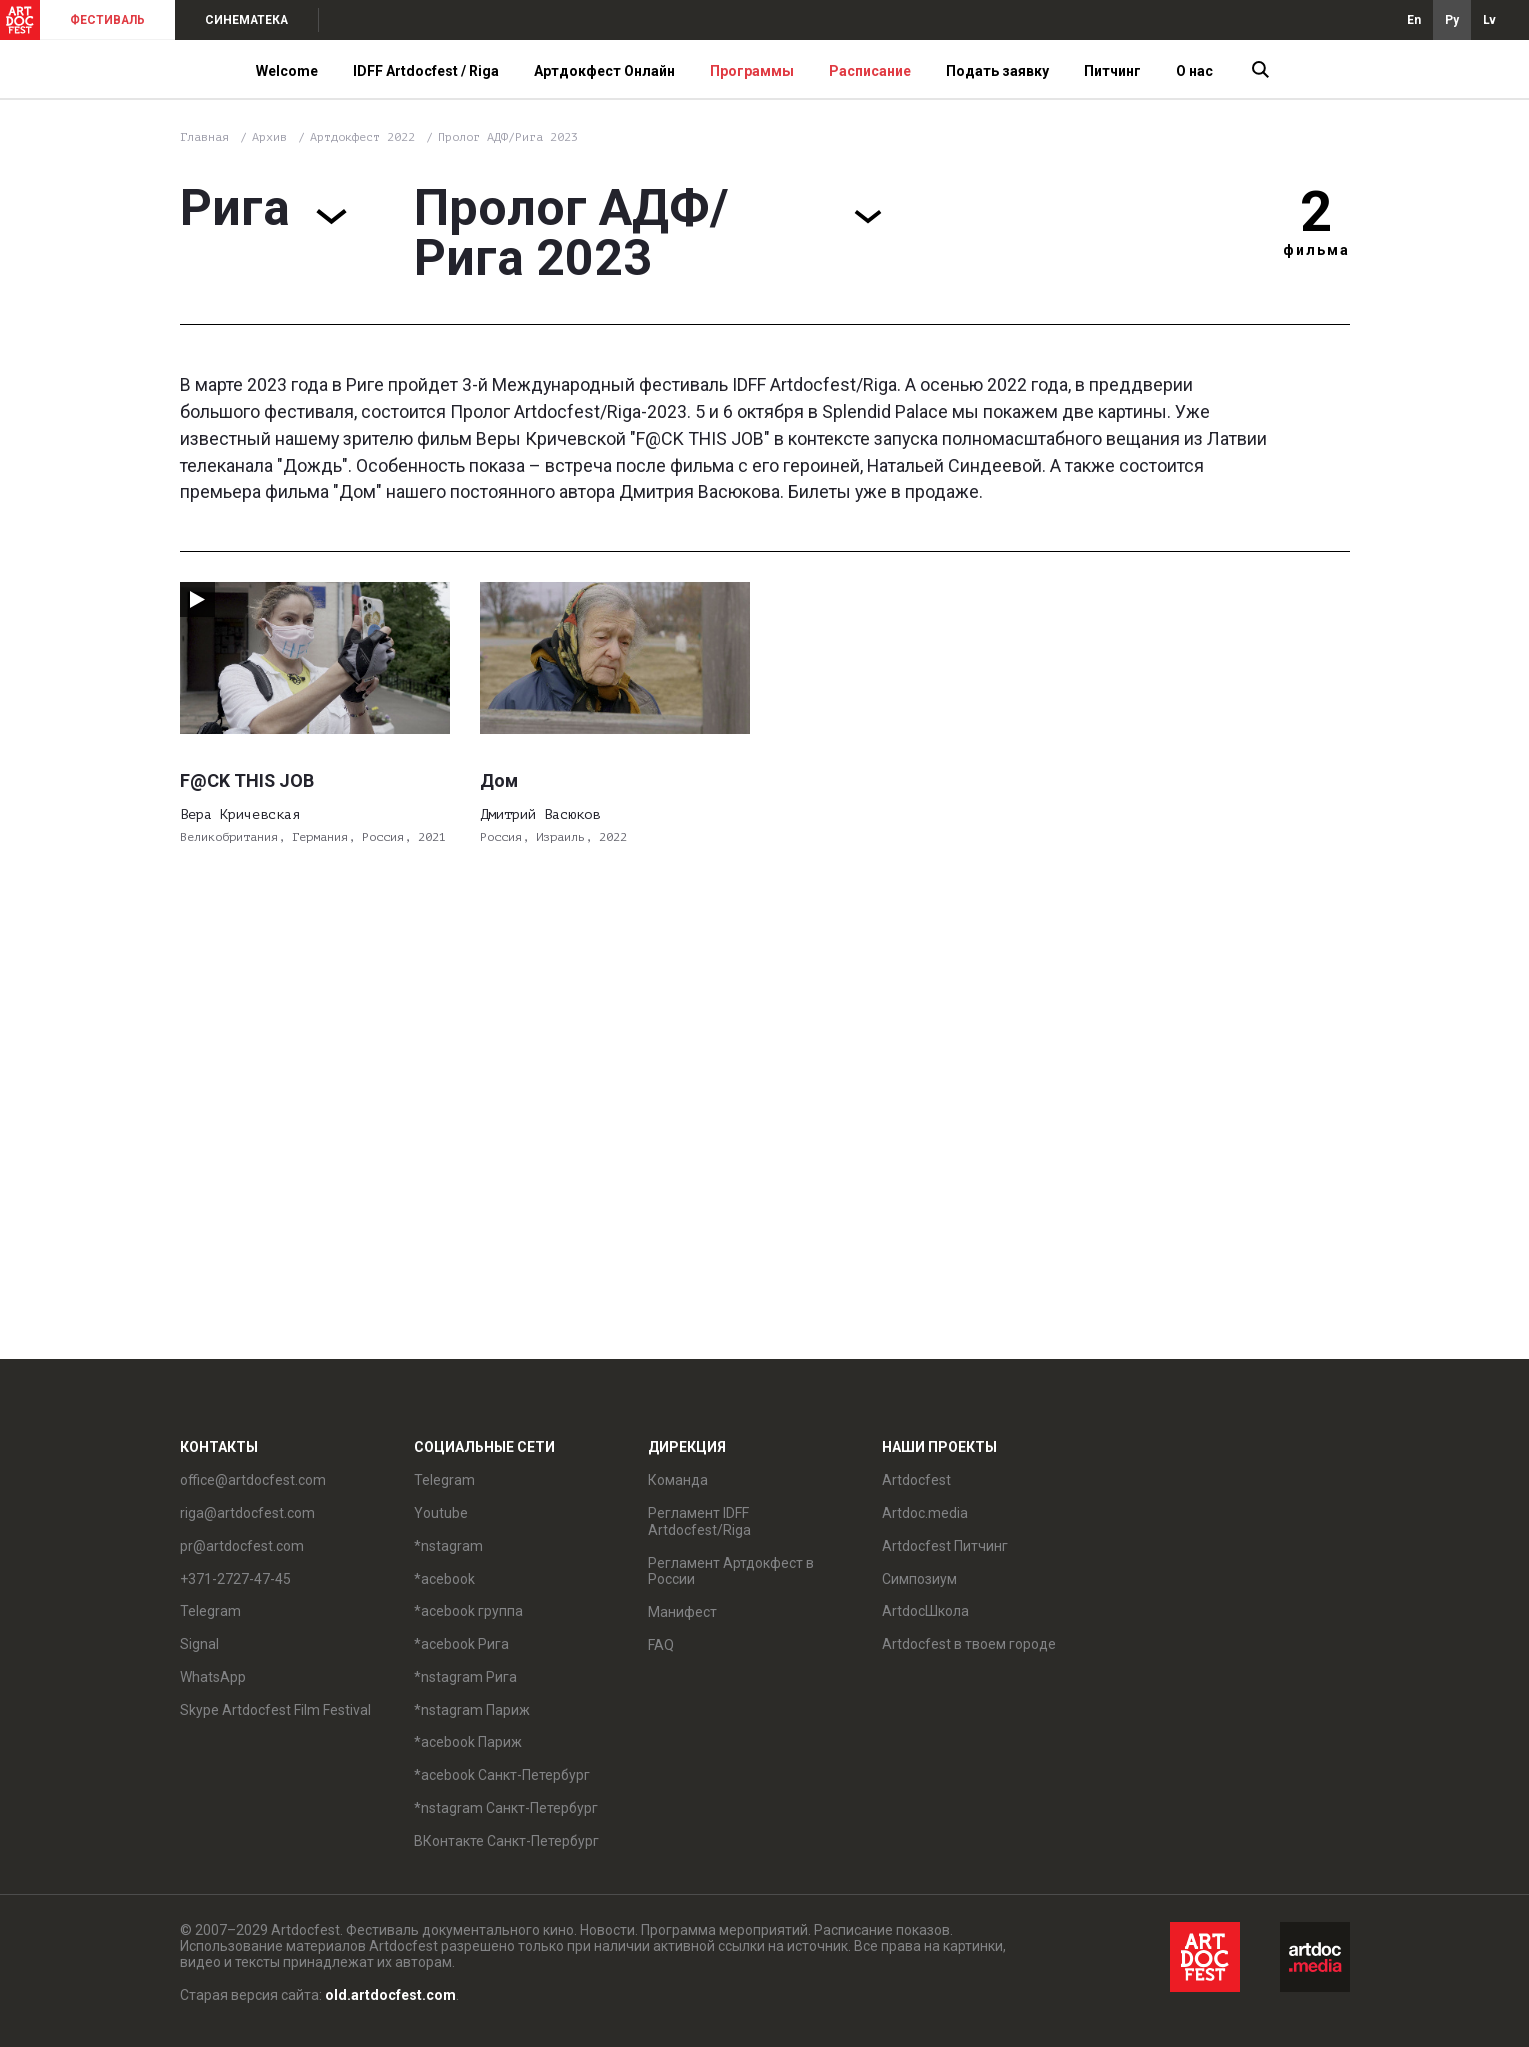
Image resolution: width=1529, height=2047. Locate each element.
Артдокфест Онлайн (604, 71)
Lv (1489, 20)
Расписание (870, 71)
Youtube (441, 1513)
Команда (678, 1480)
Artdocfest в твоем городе (969, 1644)
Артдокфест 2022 (366, 137)
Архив (269, 137)
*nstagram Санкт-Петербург (506, 1808)
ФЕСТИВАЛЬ (107, 20)
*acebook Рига (461, 1644)
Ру (1452, 20)
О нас (1194, 71)
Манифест (682, 1612)
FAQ (661, 1645)
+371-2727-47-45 (235, 1579)
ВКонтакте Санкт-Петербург (506, 1841)
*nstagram (448, 1546)
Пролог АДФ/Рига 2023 (508, 137)
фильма (1316, 250)
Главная (204, 137)
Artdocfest (916, 1480)
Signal (199, 1644)
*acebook (444, 1579)
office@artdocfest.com (253, 1480)
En (1414, 20)
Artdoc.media (925, 1513)
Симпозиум (919, 1579)
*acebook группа (468, 1611)
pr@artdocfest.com (242, 1546)
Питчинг (1112, 71)
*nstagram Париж (472, 1710)
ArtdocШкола (925, 1611)
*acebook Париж (468, 1742)
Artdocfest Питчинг (945, 1546)
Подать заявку (997, 71)
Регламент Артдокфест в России (731, 1571)
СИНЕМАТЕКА (246, 20)
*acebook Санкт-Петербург (502, 1775)
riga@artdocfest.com (247, 1513)
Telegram (210, 1611)
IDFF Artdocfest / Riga (426, 71)
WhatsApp (213, 1677)
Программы (752, 71)
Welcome (287, 71)
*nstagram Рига (465, 1677)
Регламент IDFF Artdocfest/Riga (699, 1521)
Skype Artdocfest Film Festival (275, 1710)
